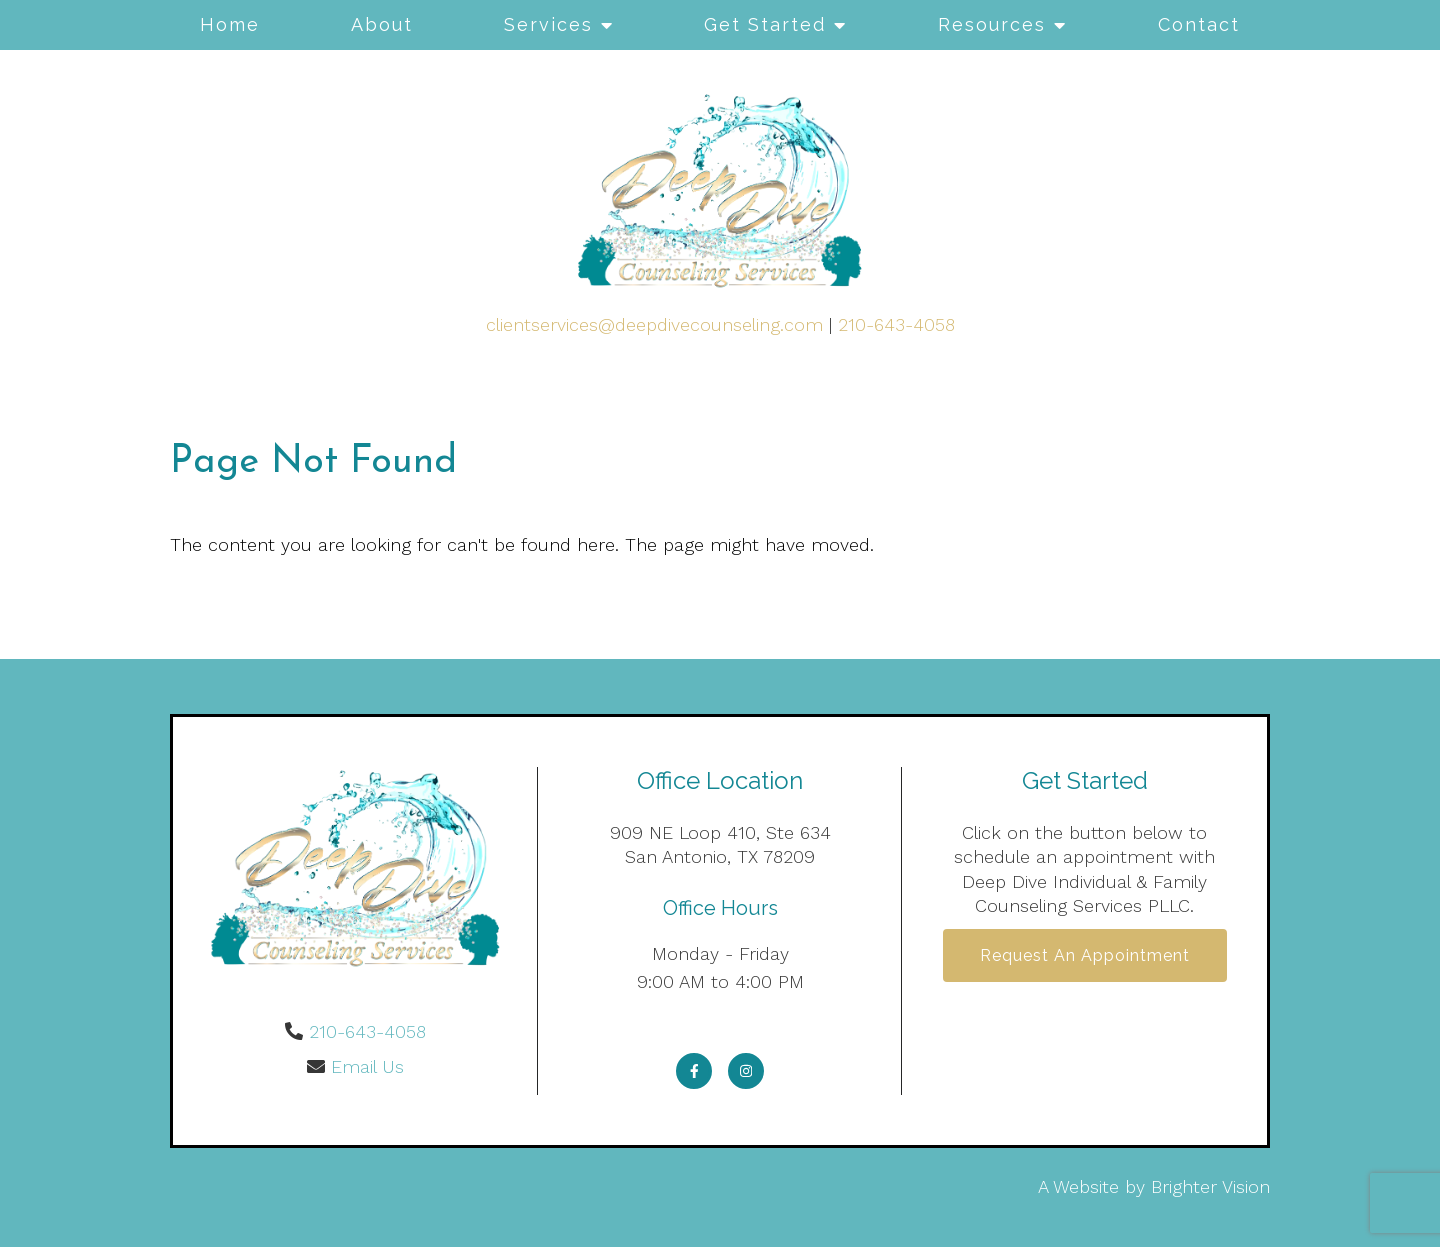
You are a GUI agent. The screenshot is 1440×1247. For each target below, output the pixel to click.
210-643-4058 (896, 324)
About (382, 24)
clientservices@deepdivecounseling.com (654, 324)
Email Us (367, 1066)
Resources (992, 24)
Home (230, 24)
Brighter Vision (1210, 1186)
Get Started (765, 24)
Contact (1199, 24)
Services (548, 24)
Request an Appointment (1085, 955)
